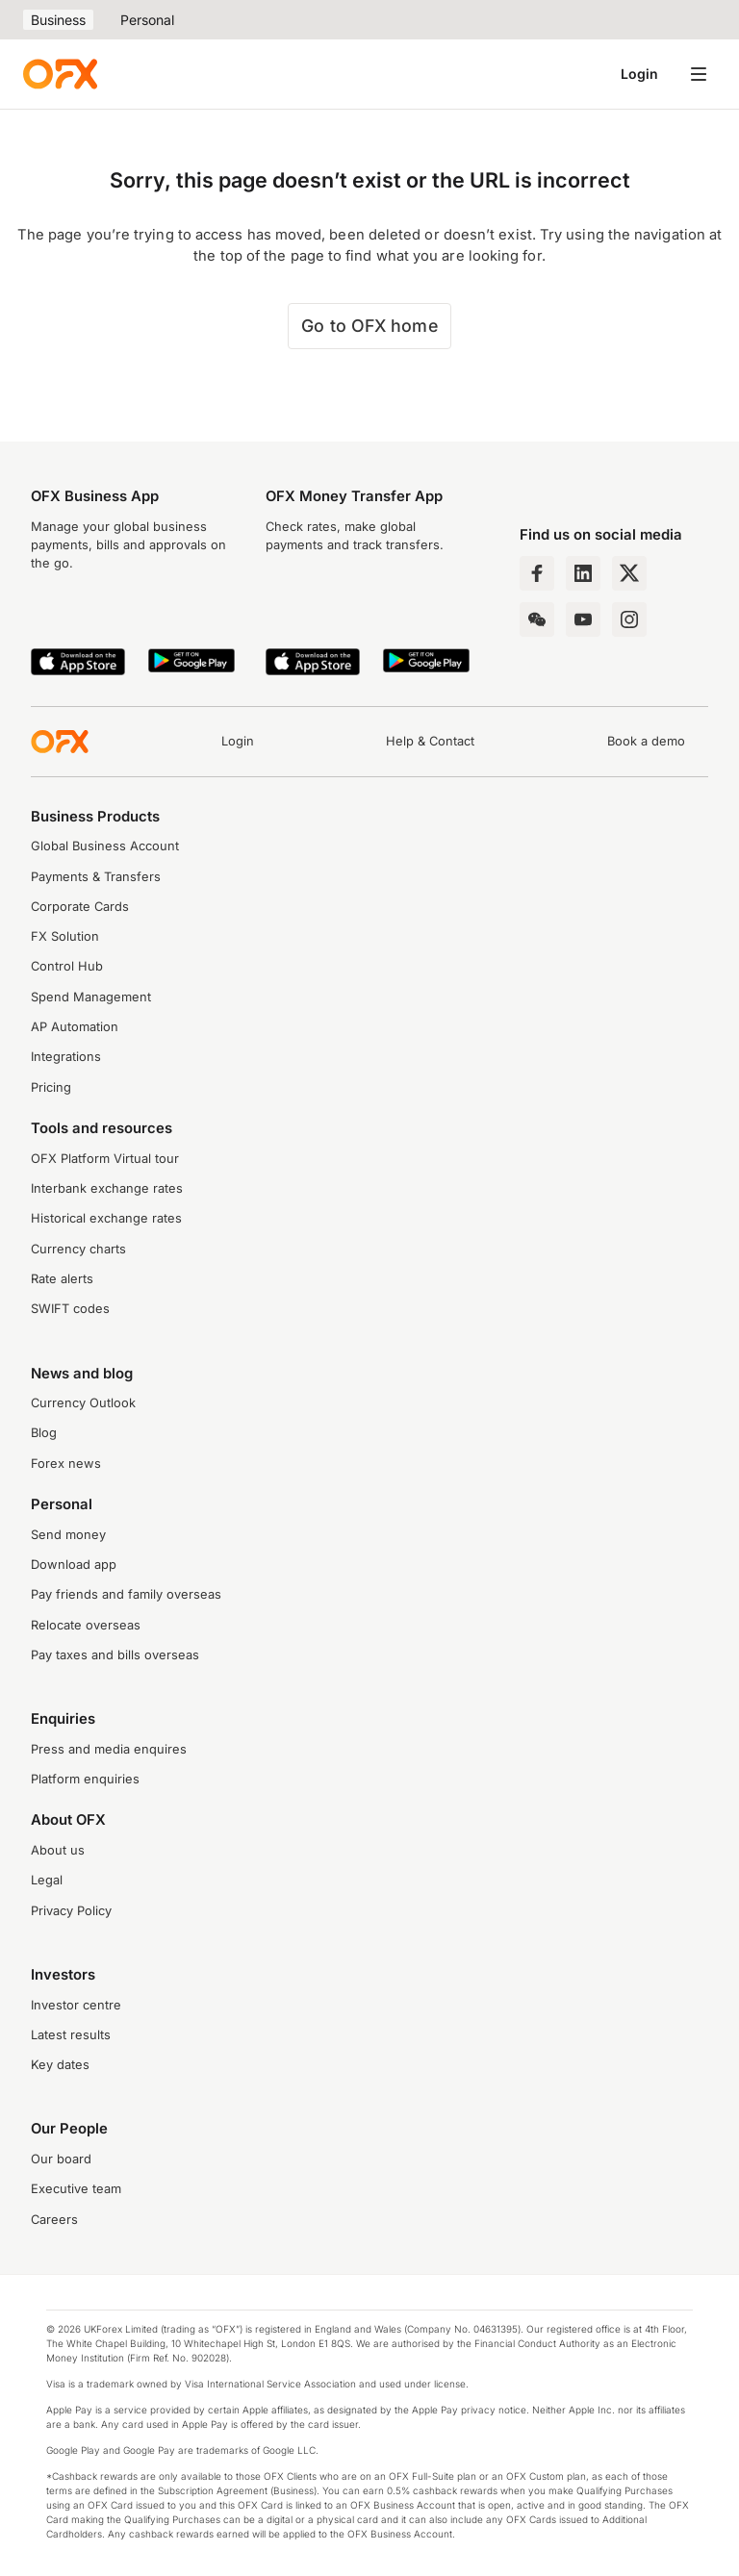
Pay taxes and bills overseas (115, 1655)
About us (58, 1850)
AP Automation (74, 1027)
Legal (47, 1880)
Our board (61, 2159)
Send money (68, 1535)
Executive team (76, 2189)
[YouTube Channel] (583, 619)
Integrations (66, 1056)
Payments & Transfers (96, 877)
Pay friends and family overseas (126, 1594)
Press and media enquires (109, 1749)
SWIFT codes (70, 1308)
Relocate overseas (85, 1625)
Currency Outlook (83, 1403)
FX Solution (65, 936)
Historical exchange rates (106, 1218)
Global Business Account (105, 846)
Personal (147, 20)
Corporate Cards (80, 906)
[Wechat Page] (537, 619)
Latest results (71, 2035)
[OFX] (60, 74)
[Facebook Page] (537, 573)
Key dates (60, 2065)
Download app (73, 1564)
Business (58, 20)
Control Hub (67, 966)
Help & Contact (430, 741)
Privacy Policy (71, 1911)
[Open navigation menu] (698, 74)
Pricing (51, 1087)
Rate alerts (62, 1279)
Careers (54, 2219)
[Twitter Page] (629, 573)
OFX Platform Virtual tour (105, 1158)
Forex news (66, 1463)
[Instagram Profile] (629, 619)
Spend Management (91, 997)
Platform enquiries (85, 1779)
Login (639, 73)
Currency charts (78, 1249)
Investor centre (76, 2005)
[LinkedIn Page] (583, 573)
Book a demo (646, 741)
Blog (44, 1433)
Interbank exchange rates (107, 1188)
